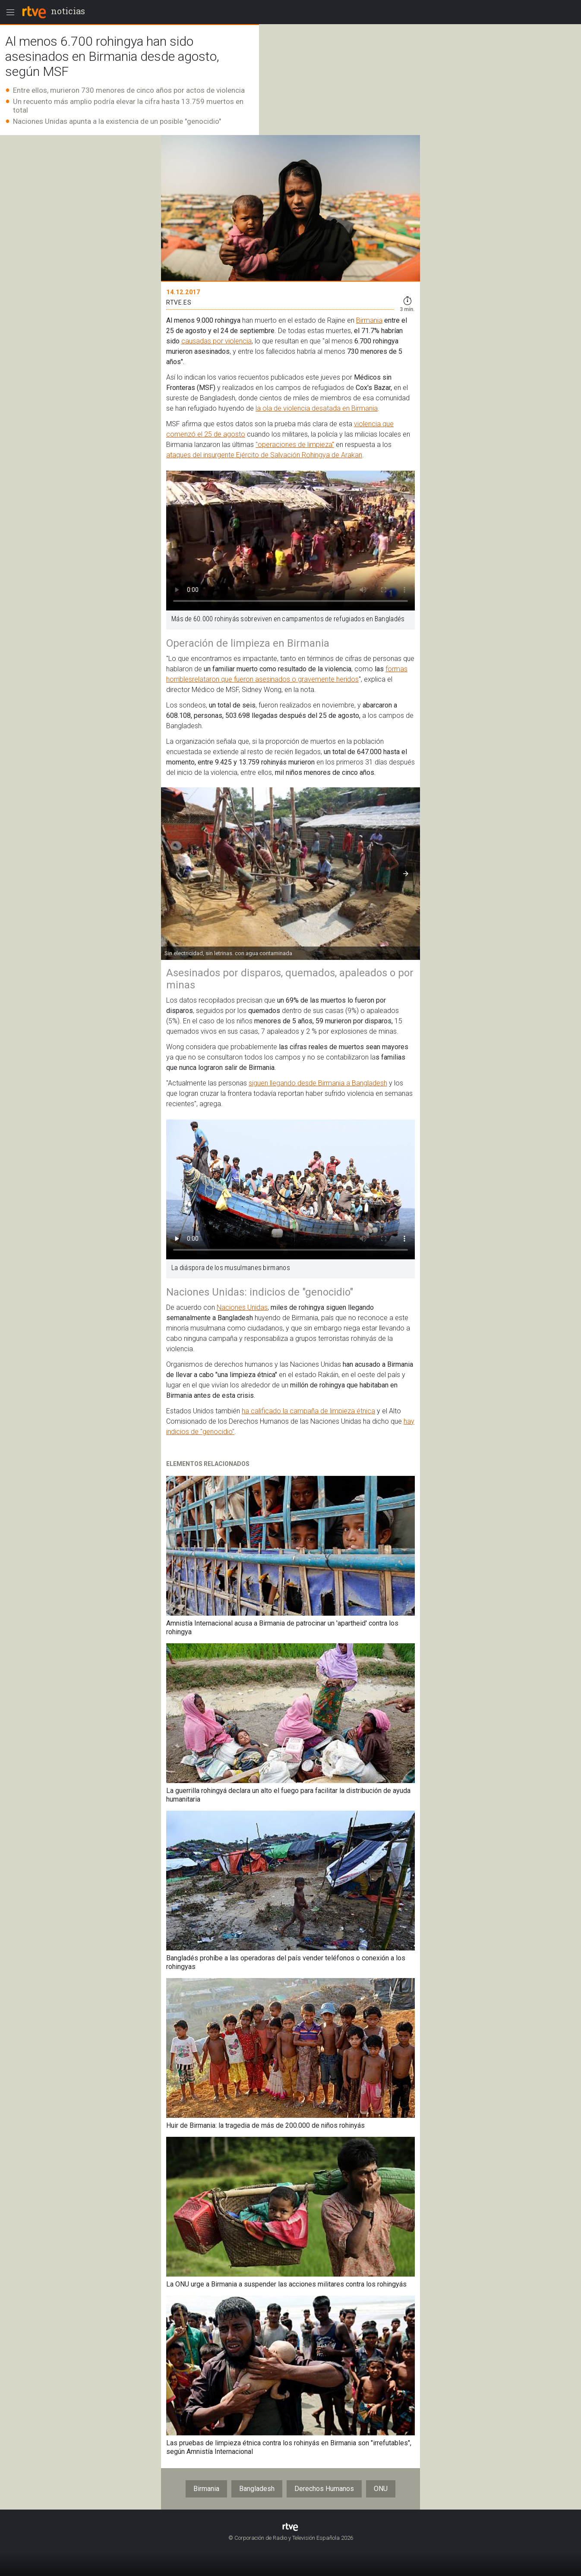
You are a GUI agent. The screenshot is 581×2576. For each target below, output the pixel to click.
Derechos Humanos (324, 2489)
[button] (405, 873)
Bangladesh (257, 2489)
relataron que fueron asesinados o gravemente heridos (275, 679)
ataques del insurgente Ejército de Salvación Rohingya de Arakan (264, 455)
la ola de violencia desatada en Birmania (317, 408)
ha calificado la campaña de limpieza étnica (308, 1411)
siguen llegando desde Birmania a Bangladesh (318, 1083)
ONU (381, 2489)
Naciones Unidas (242, 1307)
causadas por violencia (216, 341)
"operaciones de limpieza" (295, 444)
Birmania (369, 320)
